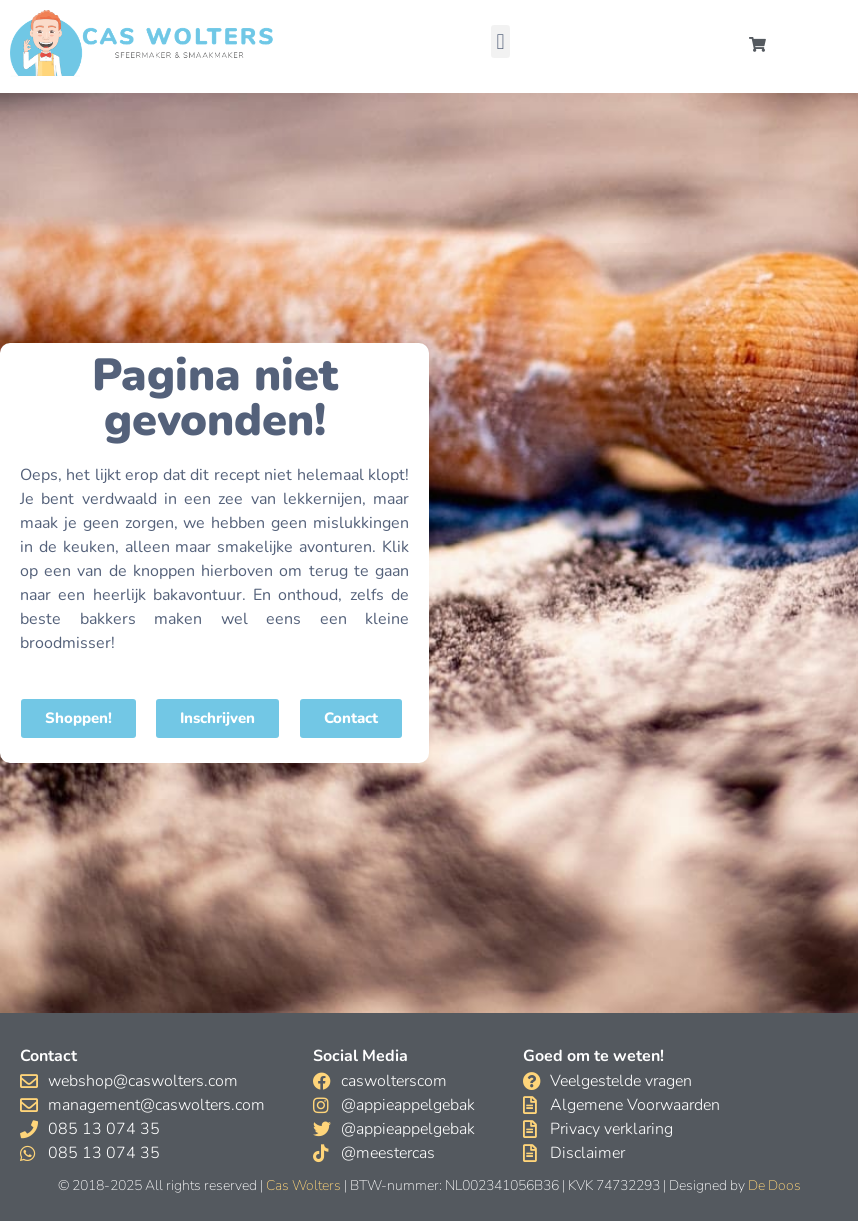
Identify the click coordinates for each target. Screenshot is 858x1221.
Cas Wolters (303, 1185)
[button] (500, 41)
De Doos (774, 1185)
